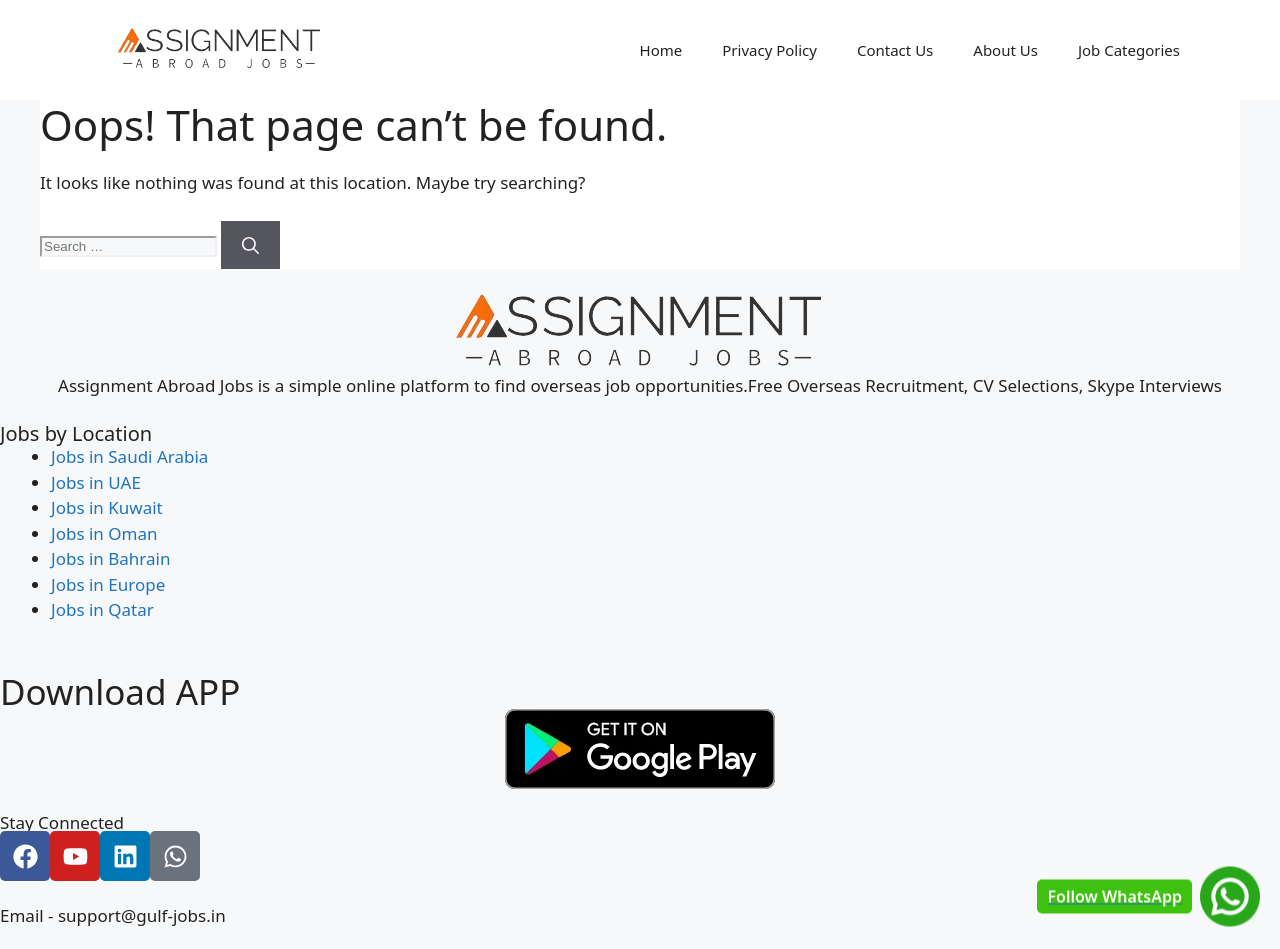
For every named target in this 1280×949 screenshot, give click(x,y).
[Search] (250, 245)
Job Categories (1129, 50)
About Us (1005, 50)
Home (661, 50)
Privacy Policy (769, 50)
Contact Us (895, 50)
